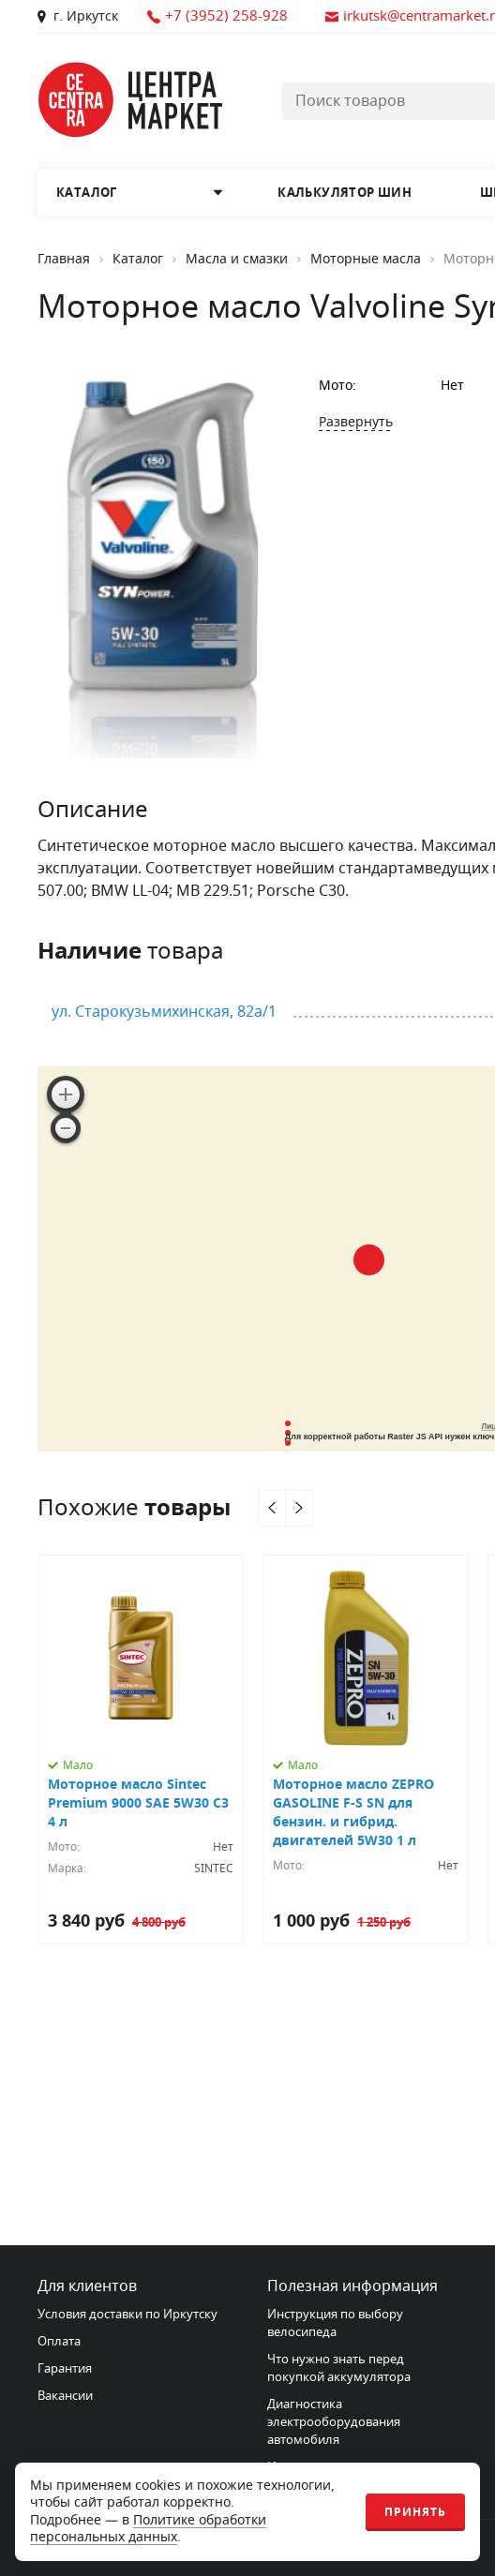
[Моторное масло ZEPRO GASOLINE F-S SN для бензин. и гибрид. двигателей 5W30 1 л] (365, 1749)
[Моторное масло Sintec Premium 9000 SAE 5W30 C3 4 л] (140, 1749)
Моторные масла (365, 259)
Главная (64, 259)
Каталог (137, 259)
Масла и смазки (237, 259)
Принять (415, 2512)
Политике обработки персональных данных (148, 2528)
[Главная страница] (131, 100)
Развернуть (356, 422)
